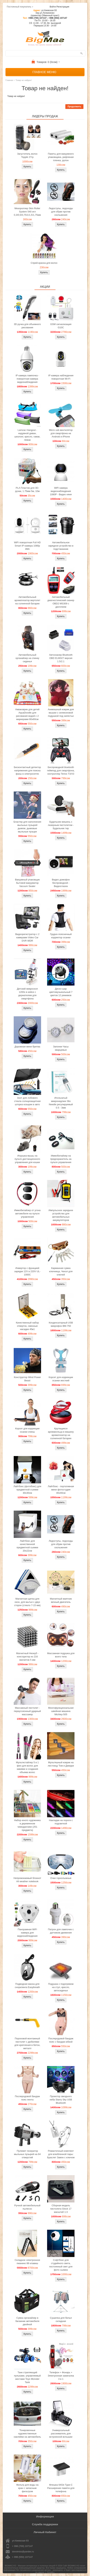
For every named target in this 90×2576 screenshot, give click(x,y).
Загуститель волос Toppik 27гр (27, 155)
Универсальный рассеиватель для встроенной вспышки (60, 2433)
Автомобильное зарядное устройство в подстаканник (60, 545)
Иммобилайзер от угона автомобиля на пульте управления (27, 1213)
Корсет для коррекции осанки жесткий (61, 1379)
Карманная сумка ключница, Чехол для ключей (60, 1271)
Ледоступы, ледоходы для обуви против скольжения (61, 211)
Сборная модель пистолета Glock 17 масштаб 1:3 (60, 2208)
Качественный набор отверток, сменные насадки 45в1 (27, 1326)
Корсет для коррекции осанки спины (27, 1430)
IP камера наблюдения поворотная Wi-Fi (60, 377)
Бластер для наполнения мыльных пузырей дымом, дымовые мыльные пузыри (27, 826)
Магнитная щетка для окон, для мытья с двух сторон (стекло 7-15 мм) (27, 1602)
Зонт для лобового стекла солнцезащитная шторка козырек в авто (27, 1101)
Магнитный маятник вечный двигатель (61, 1600)
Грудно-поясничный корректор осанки (61, 936)
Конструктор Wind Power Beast (27, 1379)
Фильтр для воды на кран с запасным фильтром (27, 2488)
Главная (9, 80)
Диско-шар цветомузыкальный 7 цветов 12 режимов (60, 992)
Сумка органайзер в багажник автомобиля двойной (27, 2321)
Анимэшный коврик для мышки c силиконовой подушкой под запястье (61, 712)
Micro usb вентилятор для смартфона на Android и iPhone (61, 433)
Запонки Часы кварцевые (61, 1048)
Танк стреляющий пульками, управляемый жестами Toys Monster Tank (27, 2377)
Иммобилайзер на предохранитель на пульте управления (60, 1159)
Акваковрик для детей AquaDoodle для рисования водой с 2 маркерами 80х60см (27, 714)
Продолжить (74, 106)
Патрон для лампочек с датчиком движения (61, 1931)
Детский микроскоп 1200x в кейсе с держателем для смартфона (27, 993)
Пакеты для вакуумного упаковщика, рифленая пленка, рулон (61, 157)
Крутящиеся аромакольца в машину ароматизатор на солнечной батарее (61, 1433)
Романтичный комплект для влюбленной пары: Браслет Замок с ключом (60, 2154)
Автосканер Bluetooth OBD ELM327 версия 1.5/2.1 (60, 658)
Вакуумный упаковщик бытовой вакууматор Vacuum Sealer (27, 883)
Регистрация (62, 6)
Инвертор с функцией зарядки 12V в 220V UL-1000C (27, 1271)
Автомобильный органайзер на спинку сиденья (27, 658)
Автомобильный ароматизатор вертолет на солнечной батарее (27, 600)
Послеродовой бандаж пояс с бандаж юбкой (60, 2040)
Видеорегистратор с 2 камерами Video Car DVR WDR (27, 937)
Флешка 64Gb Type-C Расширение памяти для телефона (60, 2488)
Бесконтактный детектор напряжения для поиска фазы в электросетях (27, 770)
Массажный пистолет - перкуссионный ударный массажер (27, 1711)
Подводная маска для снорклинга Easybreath (27, 1986)
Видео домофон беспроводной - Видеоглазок (61, 883)
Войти (53, 6)
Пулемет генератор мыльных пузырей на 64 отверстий (27, 2154)
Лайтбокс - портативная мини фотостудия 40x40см (61, 1489)
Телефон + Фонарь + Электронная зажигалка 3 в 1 (61, 2375)
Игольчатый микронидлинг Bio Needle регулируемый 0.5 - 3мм (61, 1102)
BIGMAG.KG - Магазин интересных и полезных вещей (30, 2566)
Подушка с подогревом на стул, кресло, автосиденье (61, 1987)
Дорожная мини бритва (27, 1046)
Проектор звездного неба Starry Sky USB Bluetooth (61, 2099)
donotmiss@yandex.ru (23, 2551)
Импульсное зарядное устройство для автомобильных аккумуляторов (61, 1215)
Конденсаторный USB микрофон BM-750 (61, 1324)
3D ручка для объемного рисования (27, 326)
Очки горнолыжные (60, 1878)
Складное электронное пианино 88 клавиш (27, 2262)
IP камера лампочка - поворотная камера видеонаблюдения (27, 378)
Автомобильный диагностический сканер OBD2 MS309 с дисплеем (60, 602)
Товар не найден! (24, 80)
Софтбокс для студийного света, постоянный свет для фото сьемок (60, 2265)
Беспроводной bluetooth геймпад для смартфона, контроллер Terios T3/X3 (61, 770)
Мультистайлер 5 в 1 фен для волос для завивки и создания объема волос (27, 1767)
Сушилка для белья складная (61, 2319)
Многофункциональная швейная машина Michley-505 (61, 1711)
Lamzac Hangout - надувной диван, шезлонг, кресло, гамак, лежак (27, 435)
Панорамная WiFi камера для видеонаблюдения (27, 1932)
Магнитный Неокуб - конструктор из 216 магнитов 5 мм (27, 1656)
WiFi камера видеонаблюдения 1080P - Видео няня (61, 491)
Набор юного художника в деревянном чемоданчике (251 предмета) (27, 1825)
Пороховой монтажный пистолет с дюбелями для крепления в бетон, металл (27, 2043)
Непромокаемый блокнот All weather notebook (27, 1880)
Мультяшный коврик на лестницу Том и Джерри (61, 1764)
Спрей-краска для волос (44, 263)
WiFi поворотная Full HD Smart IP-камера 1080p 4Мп (27, 545)
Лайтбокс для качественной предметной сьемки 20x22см (27, 1546)
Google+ (51, 2572)
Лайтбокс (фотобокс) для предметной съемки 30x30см (27, 1489)
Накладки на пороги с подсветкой (61, 1822)
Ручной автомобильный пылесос (27, 2207)
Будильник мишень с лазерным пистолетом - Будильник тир (61, 825)
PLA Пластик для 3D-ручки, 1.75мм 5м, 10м (27, 490)
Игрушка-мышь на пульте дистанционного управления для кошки (27, 1159)
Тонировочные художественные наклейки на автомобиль (27, 2433)
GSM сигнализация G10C (60, 326)
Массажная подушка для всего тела (60, 1655)
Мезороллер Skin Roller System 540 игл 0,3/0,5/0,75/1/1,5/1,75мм (27, 211)
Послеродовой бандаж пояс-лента (27, 2098)
